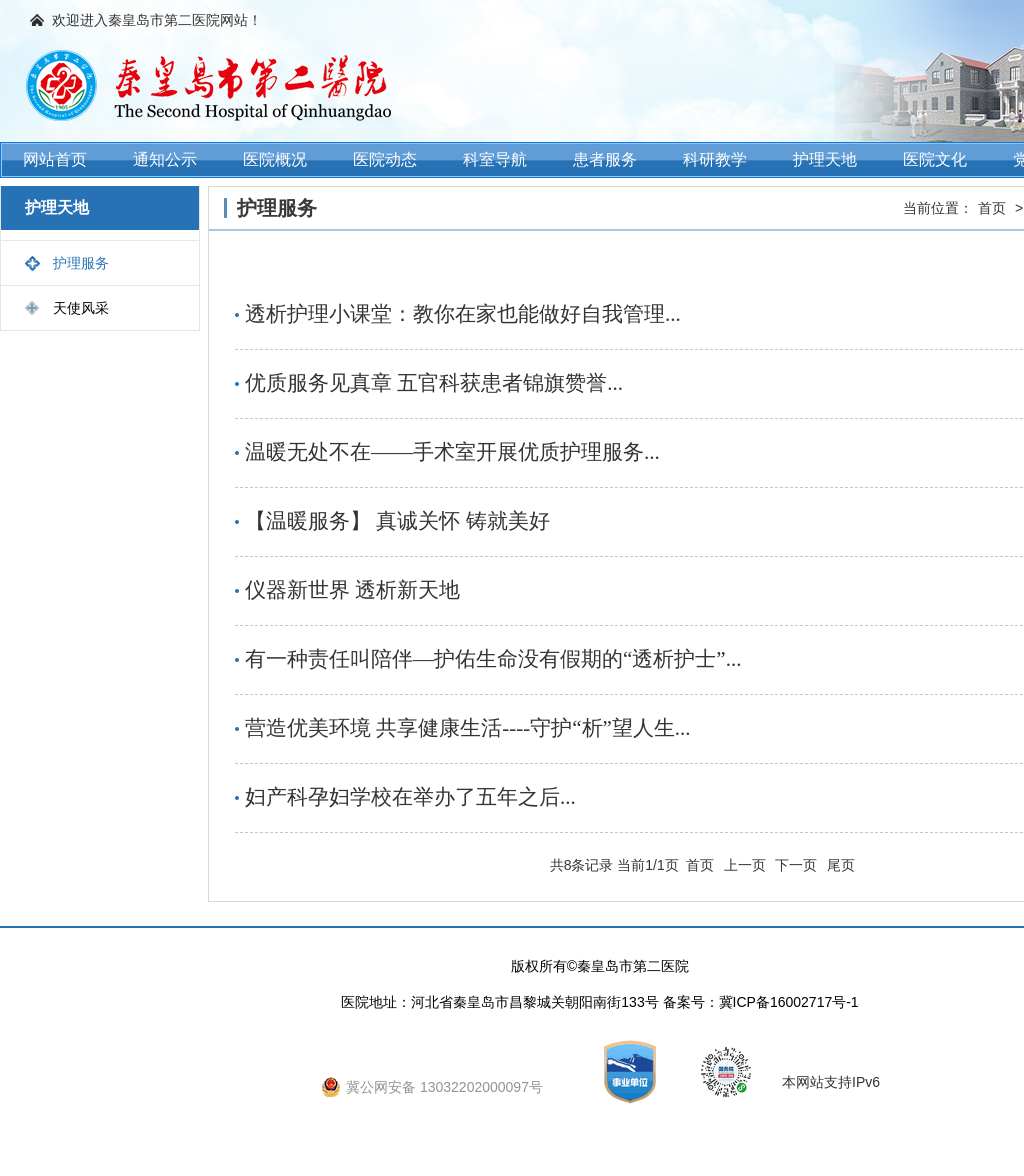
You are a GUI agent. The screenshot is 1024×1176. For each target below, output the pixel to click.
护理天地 (825, 159)
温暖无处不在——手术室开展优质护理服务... (452, 452)
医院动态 (385, 159)
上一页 (745, 865)
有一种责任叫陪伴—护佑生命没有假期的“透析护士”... (493, 659)
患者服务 (605, 159)
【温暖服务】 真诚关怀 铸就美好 (397, 521)
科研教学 (715, 159)
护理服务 (81, 263)
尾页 (841, 865)
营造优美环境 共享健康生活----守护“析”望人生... (468, 728)
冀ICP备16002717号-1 (789, 1002)
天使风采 (81, 308)
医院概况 (275, 159)
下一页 (796, 865)
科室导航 (495, 159)
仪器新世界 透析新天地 (352, 590)
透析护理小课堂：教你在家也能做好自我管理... (463, 314)
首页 (992, 208)
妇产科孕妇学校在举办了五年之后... (410, 797)
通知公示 (165, 159)
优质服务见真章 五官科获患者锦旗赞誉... (434, 383)
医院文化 (935, 159)
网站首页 (55, 159)
